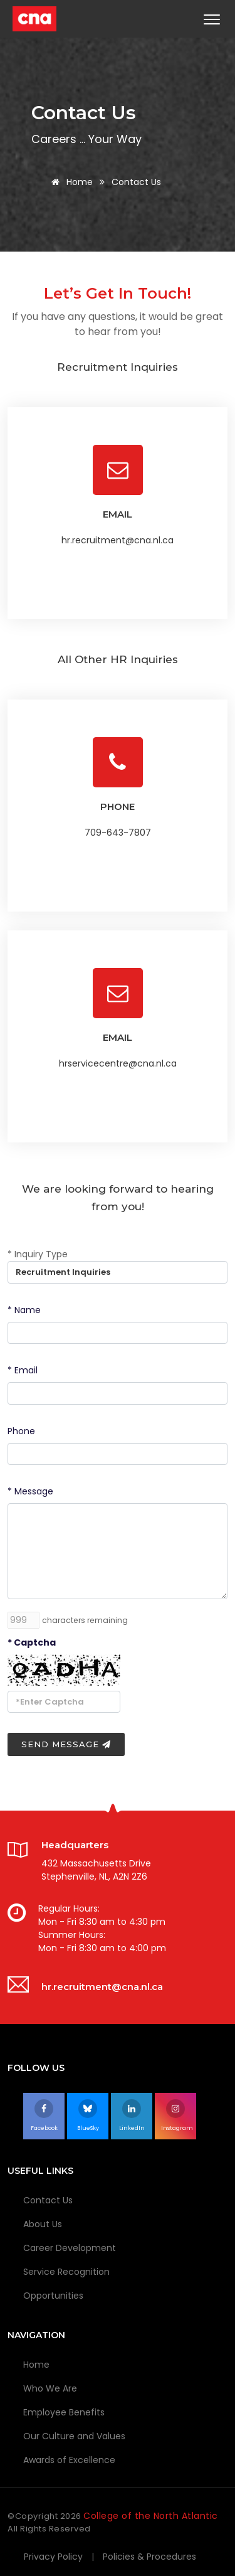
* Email (23, 1370)
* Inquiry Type (38, 1254)
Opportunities (53, 2295)
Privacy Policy (53, 2556)
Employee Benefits (64, 2412)
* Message (30, 1491)
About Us (42, 2224)
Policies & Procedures (149, 2556)
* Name (24, 1310)
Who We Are (50, 2388)
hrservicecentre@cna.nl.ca (118, 1063)
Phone (21, 1431)
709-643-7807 (118, 832)
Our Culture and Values (74, 2436)
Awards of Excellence (69, 2460)
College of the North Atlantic (150, 2515)
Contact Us (48, 2200)
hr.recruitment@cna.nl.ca (117, 540)
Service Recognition (66, 2271)
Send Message (66, 1744)
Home (70, 182)
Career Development (69, 2248)
